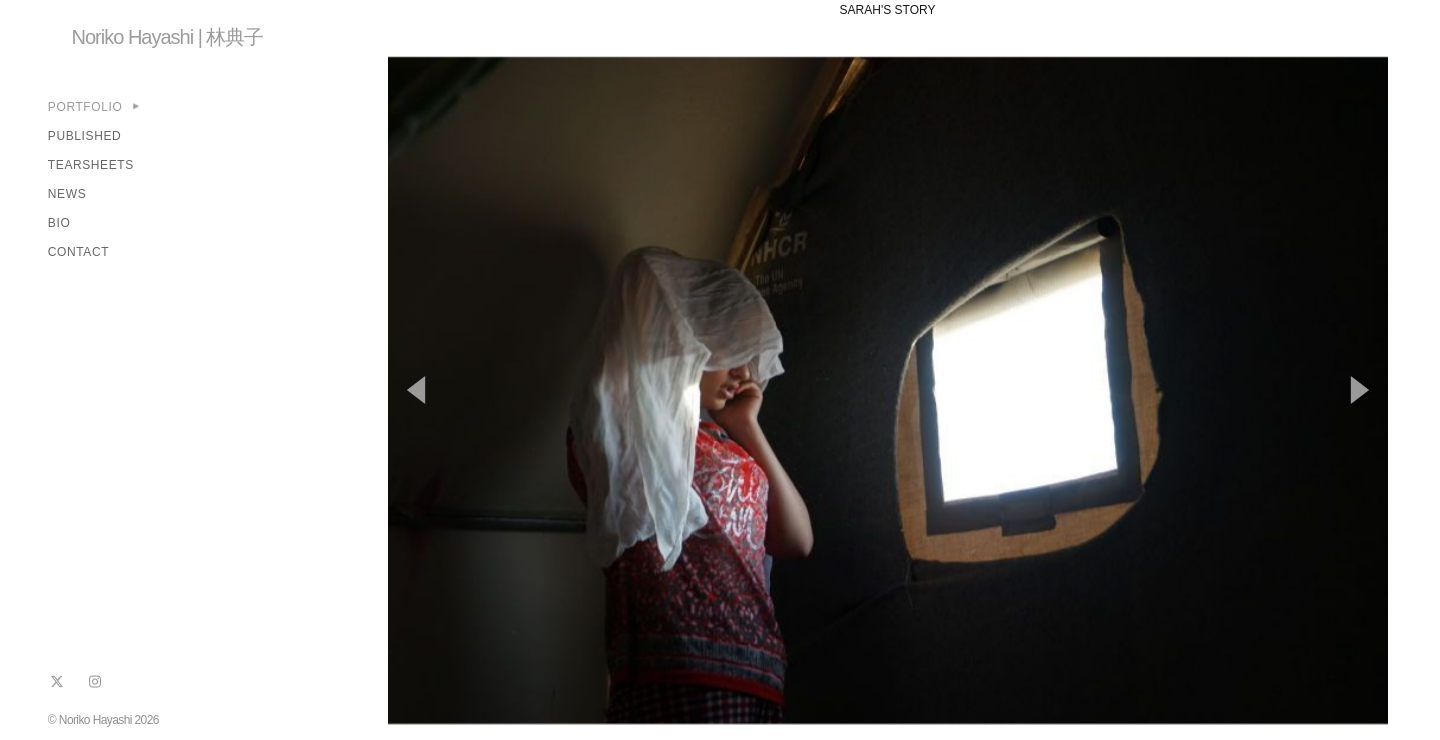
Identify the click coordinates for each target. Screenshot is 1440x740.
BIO (59, 223)
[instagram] (95, 682)
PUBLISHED (84, 136)
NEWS (67, 194)
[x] (57, 682)
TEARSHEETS (91, 165)
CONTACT (78, 252)
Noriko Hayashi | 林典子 (168, 37)
